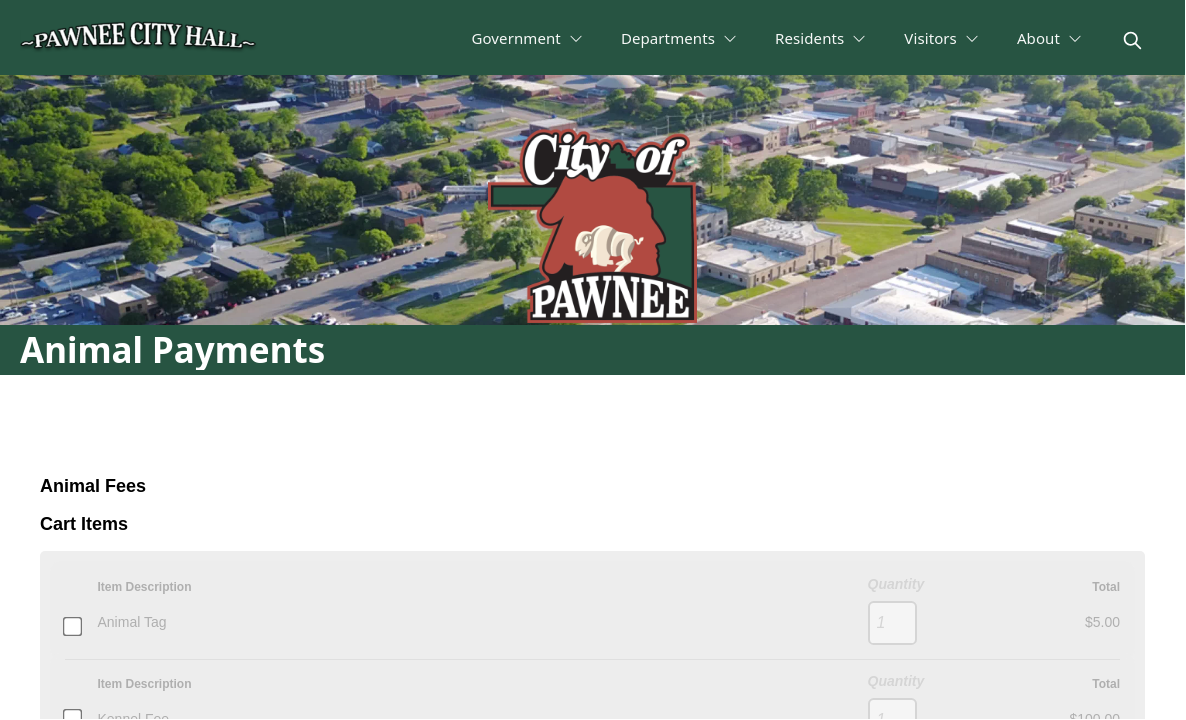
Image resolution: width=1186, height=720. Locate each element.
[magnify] (1132, 40)
